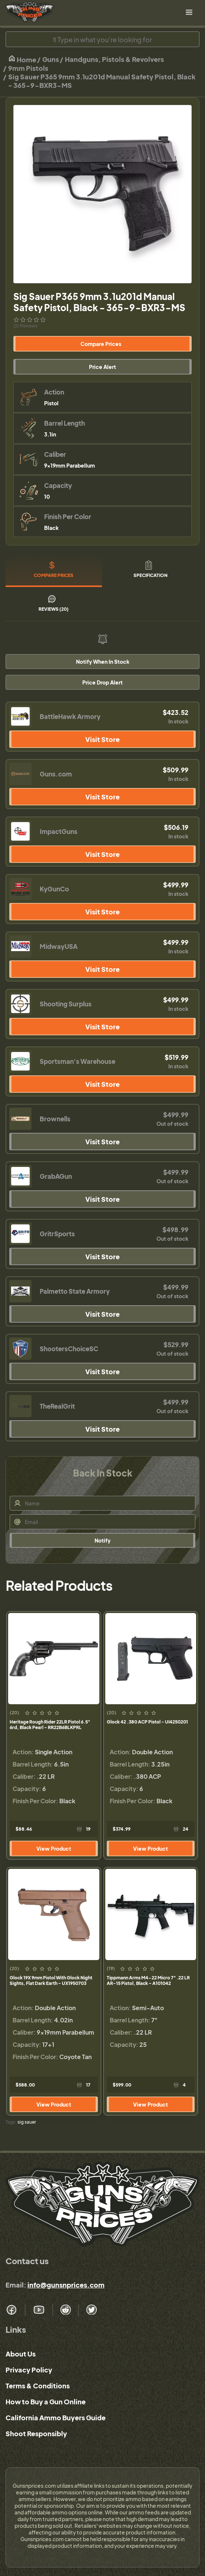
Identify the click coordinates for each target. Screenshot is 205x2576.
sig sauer (26, 2122)
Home (22, 59)
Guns (50, 59)
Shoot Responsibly (36, 2433)
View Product (53, 1848)
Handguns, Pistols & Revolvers (114, 59)
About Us (21, 2353)
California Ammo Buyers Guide (56, 2417)
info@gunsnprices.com (66, 2284)
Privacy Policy (29, 2369)
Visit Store (102, 739)
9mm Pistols (28, 68)
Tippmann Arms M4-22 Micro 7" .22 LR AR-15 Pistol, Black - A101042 (148, 1980)
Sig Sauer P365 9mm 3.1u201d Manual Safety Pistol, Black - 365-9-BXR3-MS (102, 80)
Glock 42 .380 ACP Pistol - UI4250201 (147, 1722)
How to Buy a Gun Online (46, 2401)
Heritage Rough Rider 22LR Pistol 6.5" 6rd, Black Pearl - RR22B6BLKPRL (50, 1724)
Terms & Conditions (38, 2385)
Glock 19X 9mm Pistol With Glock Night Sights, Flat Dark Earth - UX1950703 (51, 1980)
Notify (102, 1540)
